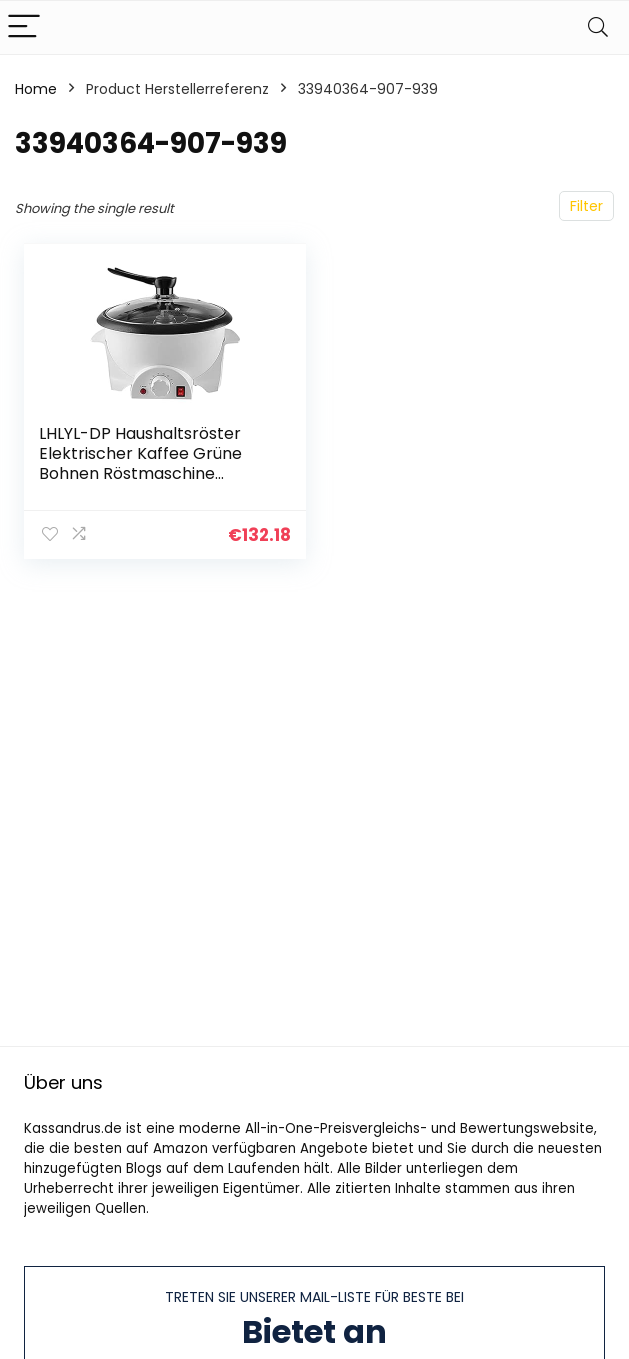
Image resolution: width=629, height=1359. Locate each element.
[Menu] (24, 27)
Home (36, 89)
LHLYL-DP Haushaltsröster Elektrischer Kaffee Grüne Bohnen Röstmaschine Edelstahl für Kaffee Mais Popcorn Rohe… (140, 473)
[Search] (598, 27)
